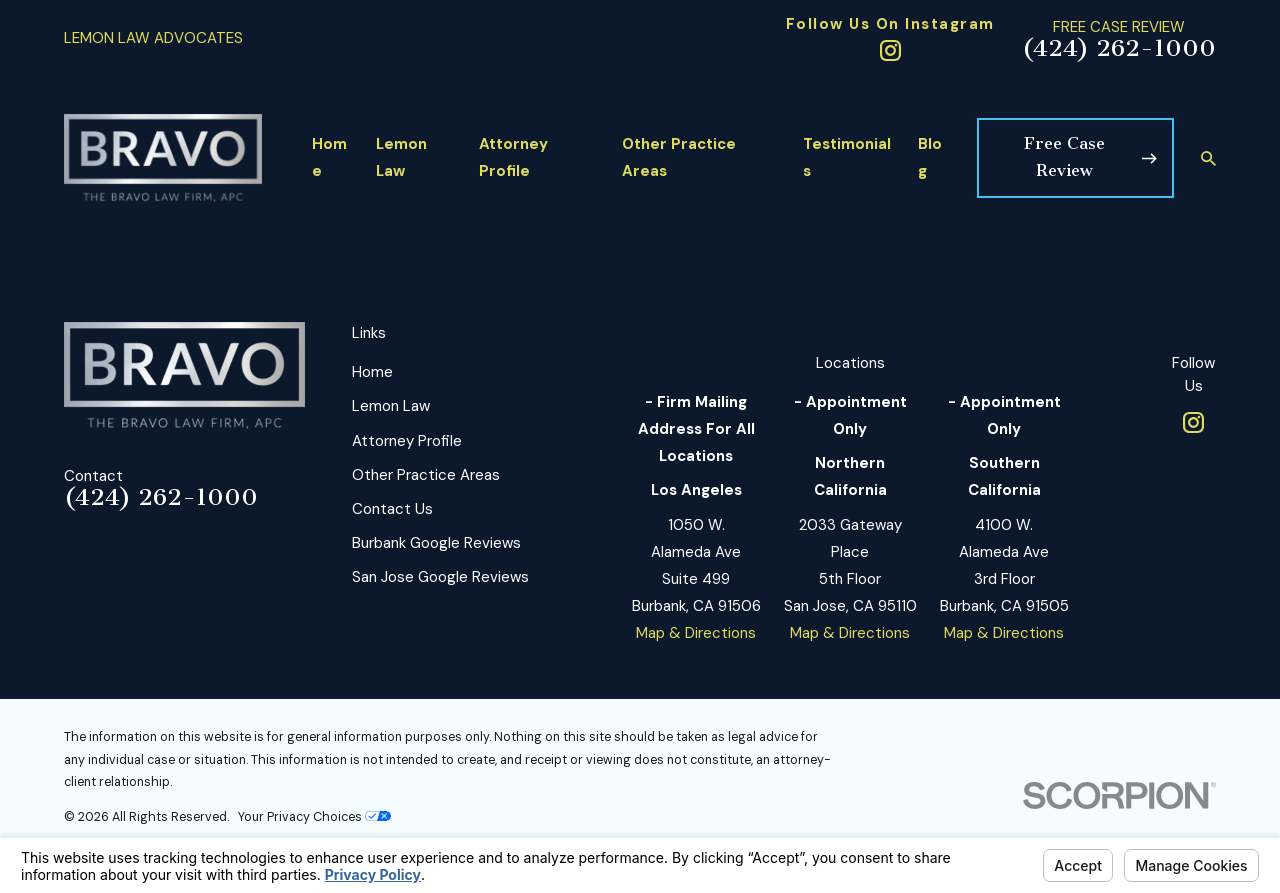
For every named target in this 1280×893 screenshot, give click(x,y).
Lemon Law (391, 406)
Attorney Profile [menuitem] (513, 157)
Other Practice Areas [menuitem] (679, 157)
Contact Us (392, 509)
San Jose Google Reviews (440, 577)
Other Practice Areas (426, 475)
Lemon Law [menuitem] (401, 157)
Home (372, 372)
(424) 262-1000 (1119, 49)
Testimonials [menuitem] (847, 157)
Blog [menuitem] (930, 157)
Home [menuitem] (329, 157)
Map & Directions (696, 633)
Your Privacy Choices (314, 817)
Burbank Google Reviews (436, 543)
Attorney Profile (407, 441)
